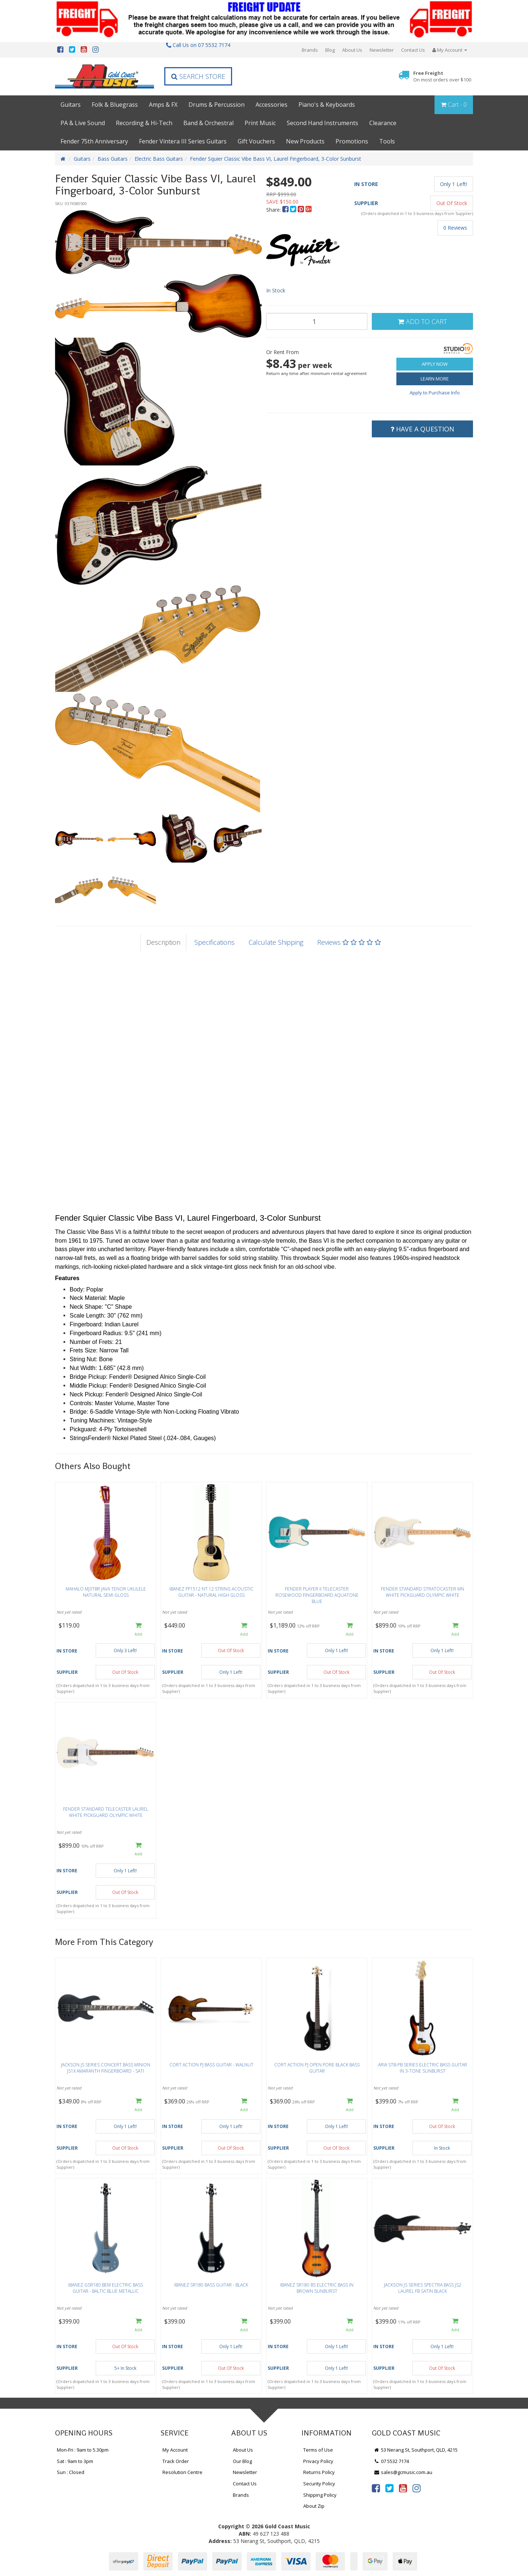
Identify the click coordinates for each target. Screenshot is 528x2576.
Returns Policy (319, 2472)
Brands (310, 50)
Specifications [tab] (214, 942)
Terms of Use (318, 2449)
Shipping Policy (320, 2495)
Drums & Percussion (216, 105)
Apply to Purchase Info (435, 392)
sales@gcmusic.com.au (403, 2472)
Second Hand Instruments (322, 123)
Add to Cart (422, 321)
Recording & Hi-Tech (144, 123)
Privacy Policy (318, 2461)
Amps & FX (163, 105)
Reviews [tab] (349, 942)
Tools (387, 141)
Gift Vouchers (256, 141)
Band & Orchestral (208, 123)
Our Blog (242, 2461)
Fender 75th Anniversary (94, 141)
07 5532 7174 (391, 2461)
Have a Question (422, 429)
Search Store (198, 76)
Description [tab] (163, 942)
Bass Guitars (113, 158)
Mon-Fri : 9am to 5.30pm (83, 2449)
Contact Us (413, 50)
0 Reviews (455, 227)
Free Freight (442, 76)
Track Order (175, 2461)
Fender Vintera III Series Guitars (183, 141)
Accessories (271, 105)
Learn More (435, 378)
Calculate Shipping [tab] (276, 942)
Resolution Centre (182, 2472)
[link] (376, 2488)
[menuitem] (286, 209)
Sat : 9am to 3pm (75, 2461)
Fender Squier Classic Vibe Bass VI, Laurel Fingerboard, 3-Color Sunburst (275, 158)
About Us (352, 50)
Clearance (382, 123)
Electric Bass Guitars (159, 158)
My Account (175, 2449)
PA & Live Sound (82, 123)
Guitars (70, 105)
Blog (330, 50)
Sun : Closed (70, 2472)
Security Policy (319, 2483)
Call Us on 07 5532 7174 (198, 44)
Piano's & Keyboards (326, 105)
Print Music (260, 123)
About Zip (313, 2506)
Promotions (352, 141)
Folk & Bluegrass (115, 105)
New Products (305, 141)
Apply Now (435, 364)
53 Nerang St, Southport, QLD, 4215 (416, 2449)
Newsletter (382, 50)
